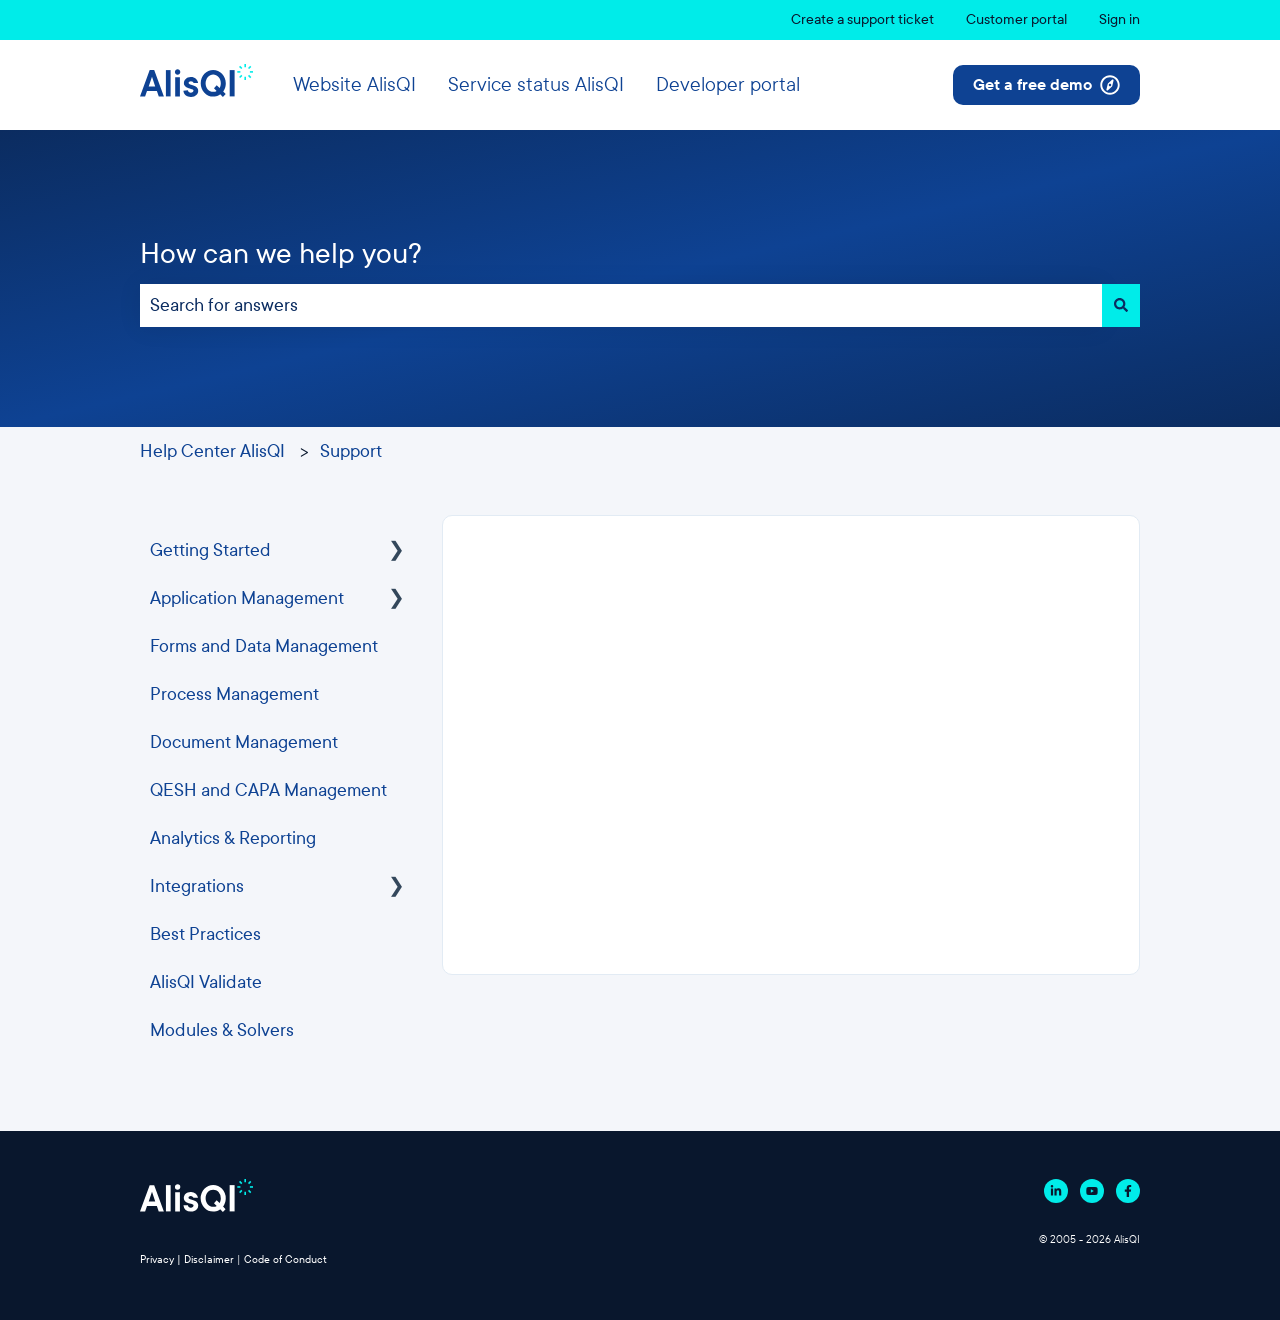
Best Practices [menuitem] (205, 934)
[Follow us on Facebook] (1128, 1191)
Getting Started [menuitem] (210, 550)
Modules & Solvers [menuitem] (222, 1030)
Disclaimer (209, 1259)
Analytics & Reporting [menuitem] (233, 838)
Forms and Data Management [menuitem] (264, 646)
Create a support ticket (862, 19)
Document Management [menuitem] (244, 742)
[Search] (1121, 305)
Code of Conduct (285, 1259)
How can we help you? (281, 253)
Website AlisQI (354, 84)
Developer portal (728, 84)
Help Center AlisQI (212, 451)
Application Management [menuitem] (247, 598)
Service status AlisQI (536, 84)
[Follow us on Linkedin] (1056, 1191)
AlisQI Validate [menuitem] (206, 982)
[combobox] (621, 305)
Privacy (157, 1259)
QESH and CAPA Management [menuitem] (268, 790)
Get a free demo (1046, 85)
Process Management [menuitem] (234, 694)
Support (351, 451)
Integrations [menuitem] (197, 886)
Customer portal (1016, 19)
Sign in (1119, 19)
